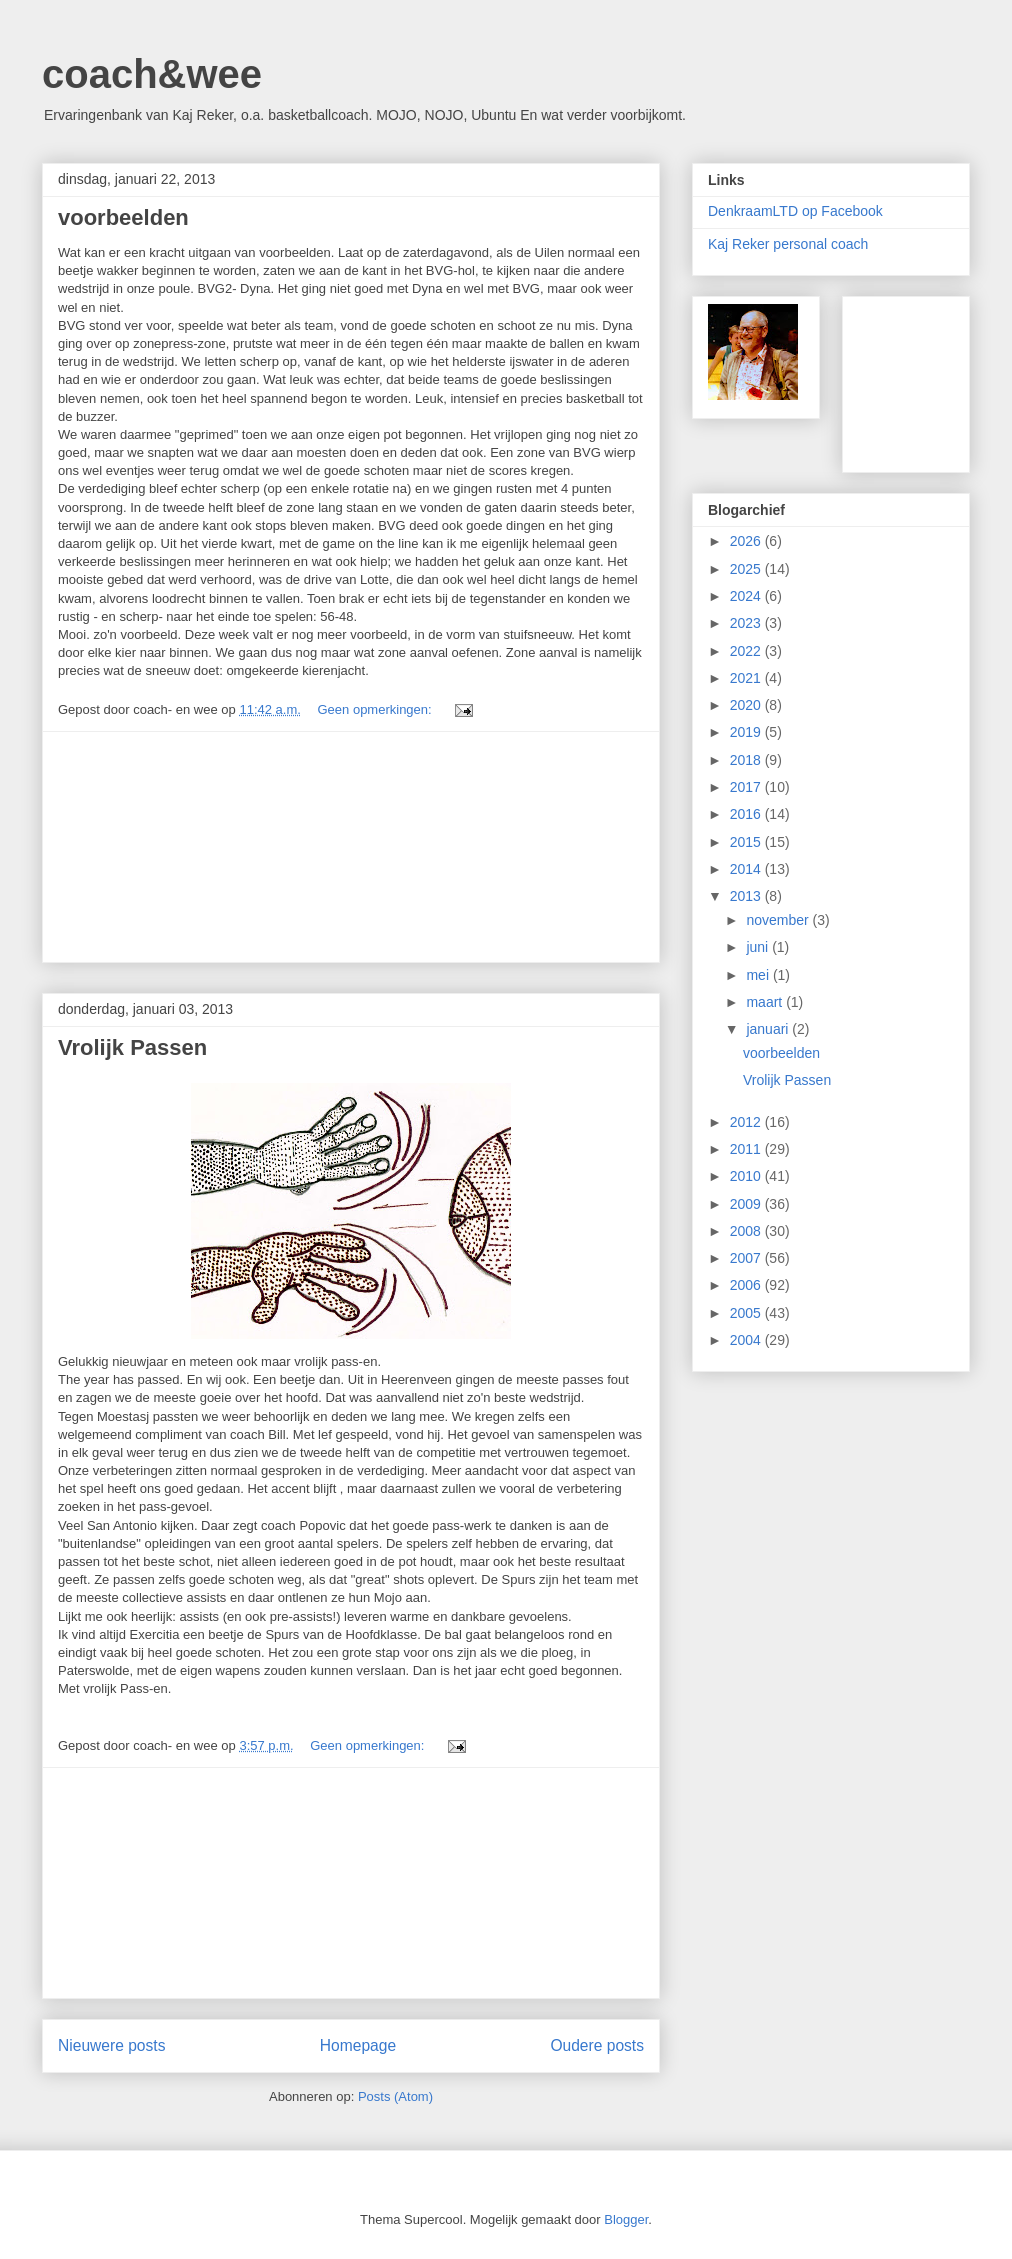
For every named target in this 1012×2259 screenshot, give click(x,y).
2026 (747, 541)
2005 (747, 1313)
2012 (747, 1122)
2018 (747, 760)
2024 (747, 596)
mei (759, 975)
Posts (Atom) (395, 2096)
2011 (747, 1149)
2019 (747, 732)
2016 (747, 814)
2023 (747, 623)
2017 (747, 787)
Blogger (626, 2219)
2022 (747, 651)
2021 (747, 678)
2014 (747, 869)
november (779, 920)
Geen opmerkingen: (376, 709)
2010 (747, 1176)
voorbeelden (123, 217)
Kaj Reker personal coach (788, 244)
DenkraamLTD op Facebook (795, 211)
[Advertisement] (351, 847)
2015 (747, 842)
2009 (747, 1204)
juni (759, 947)
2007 (747, 1258)
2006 (747, 1285)
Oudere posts (597, 2045)
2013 (747, 896)
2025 (747, 569)
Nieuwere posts (111, 2045)
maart (766, 1002)
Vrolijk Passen (132, 1047)
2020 (747, 705)
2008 (747, 1231)
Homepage (358, 2045)
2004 (747, 1340)
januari (769, 1029)
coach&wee (152, 74)
